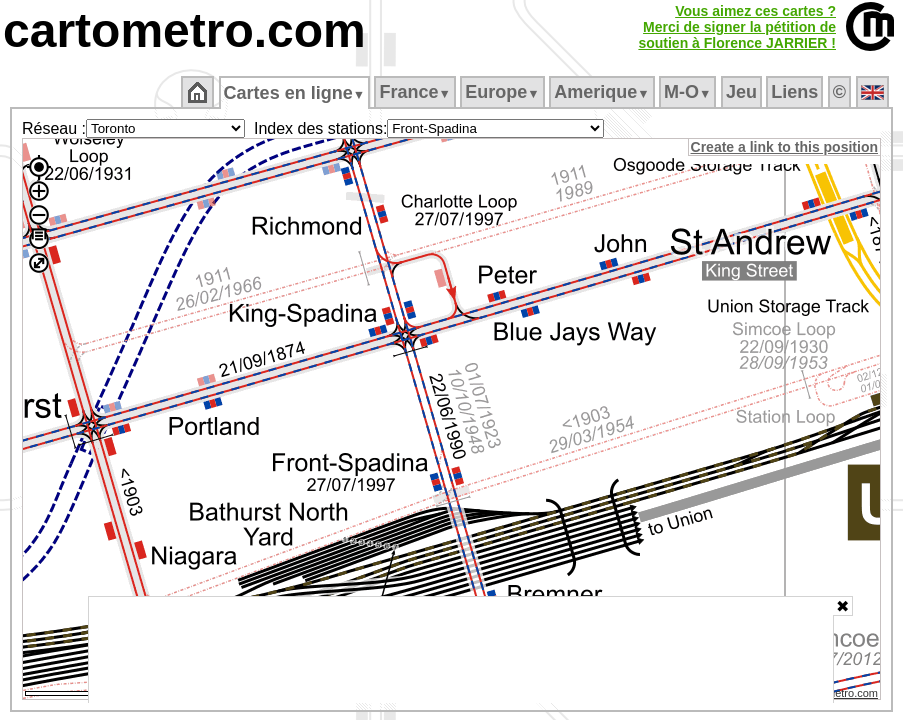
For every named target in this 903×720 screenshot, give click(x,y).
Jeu (742, 92)
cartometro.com (184, 30)
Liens (796, 92)
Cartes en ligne (295, 93)
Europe (504, 92)
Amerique (603, 92)
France (416, 92)
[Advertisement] (461, 650)
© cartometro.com (836, 696)
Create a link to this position (785, 147)
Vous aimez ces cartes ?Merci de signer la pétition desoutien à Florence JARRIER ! (737, 27)
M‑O (689, 92)
